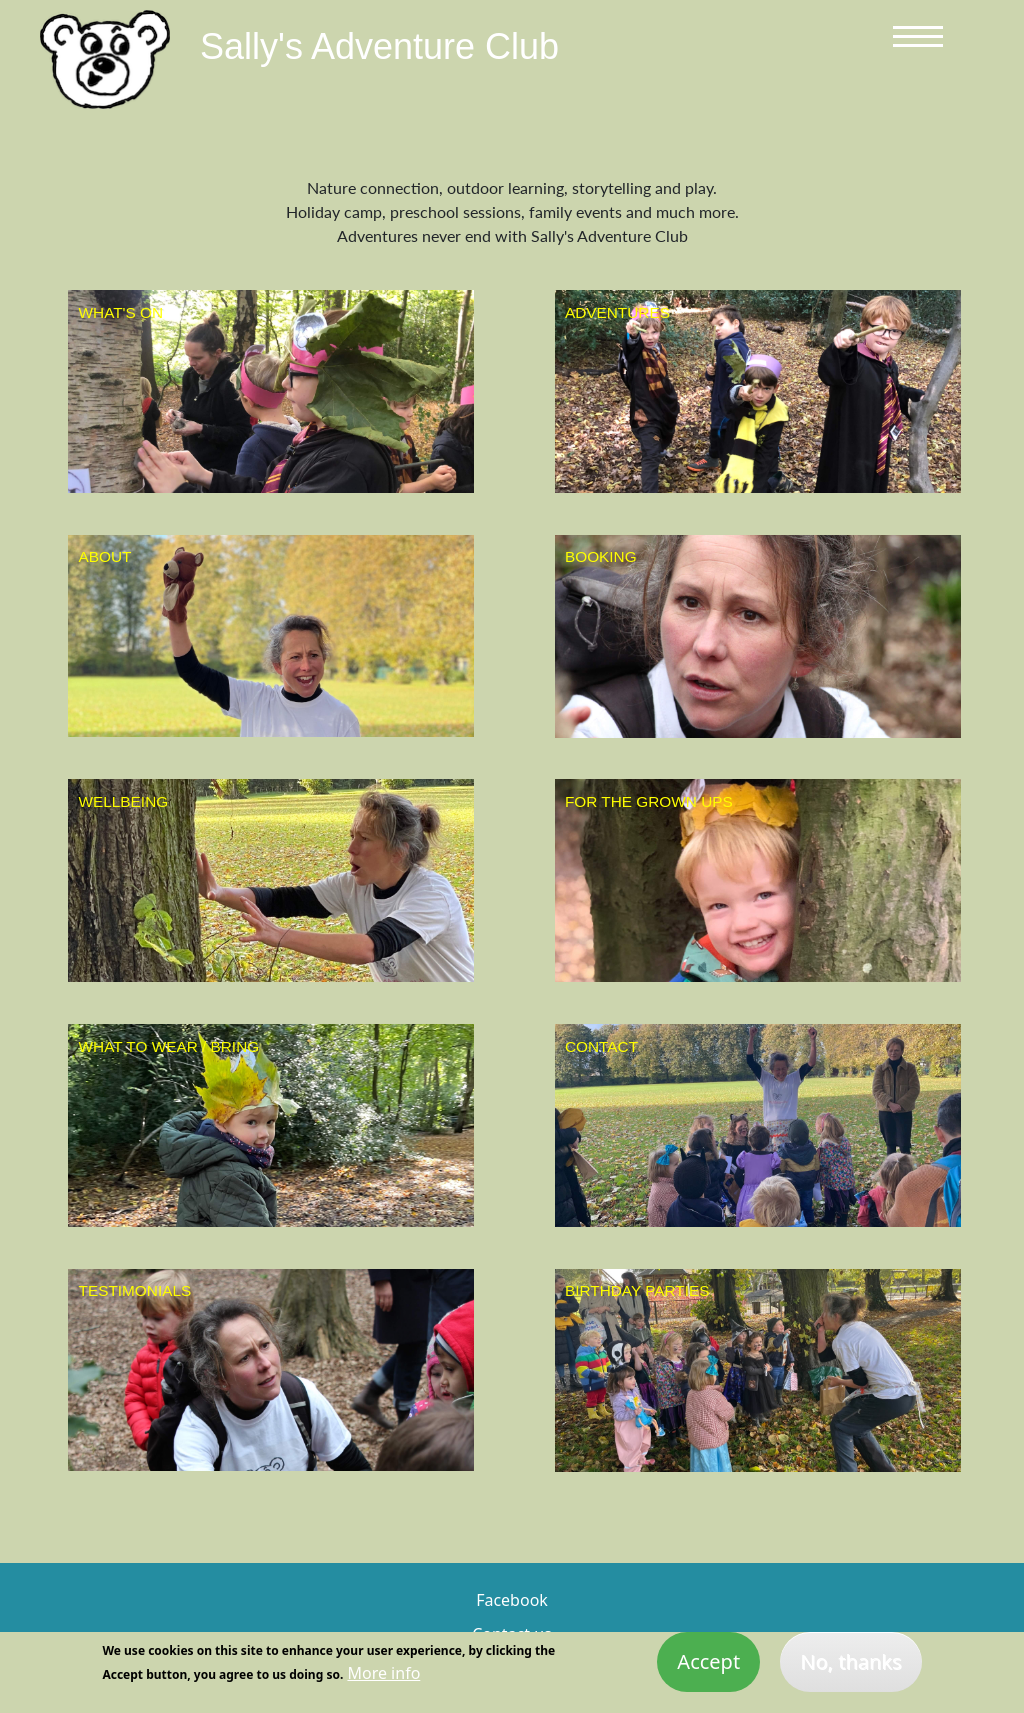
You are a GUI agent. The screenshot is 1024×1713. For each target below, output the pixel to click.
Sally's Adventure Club (379, 46)
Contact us (512, 1634)
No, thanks (850, 1668)
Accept (708, 1668)
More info (383, 1680)
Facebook (512, 1600)
